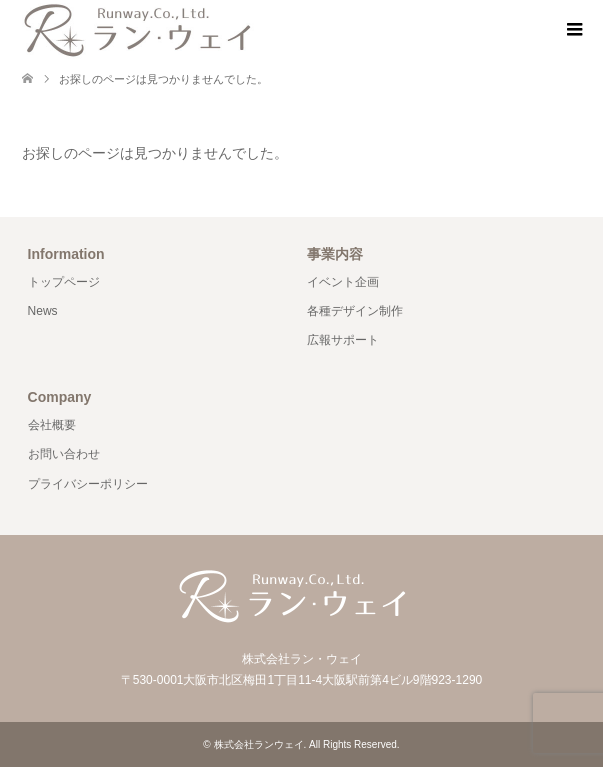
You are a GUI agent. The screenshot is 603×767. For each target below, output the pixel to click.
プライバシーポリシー (88, 484)
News (43, 311)
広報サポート (343, 340)
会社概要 (52, 425)
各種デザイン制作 (355, 311)
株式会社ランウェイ (259, 744)
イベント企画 (343, 282)
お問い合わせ (64, 454)
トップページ (64, 282)
